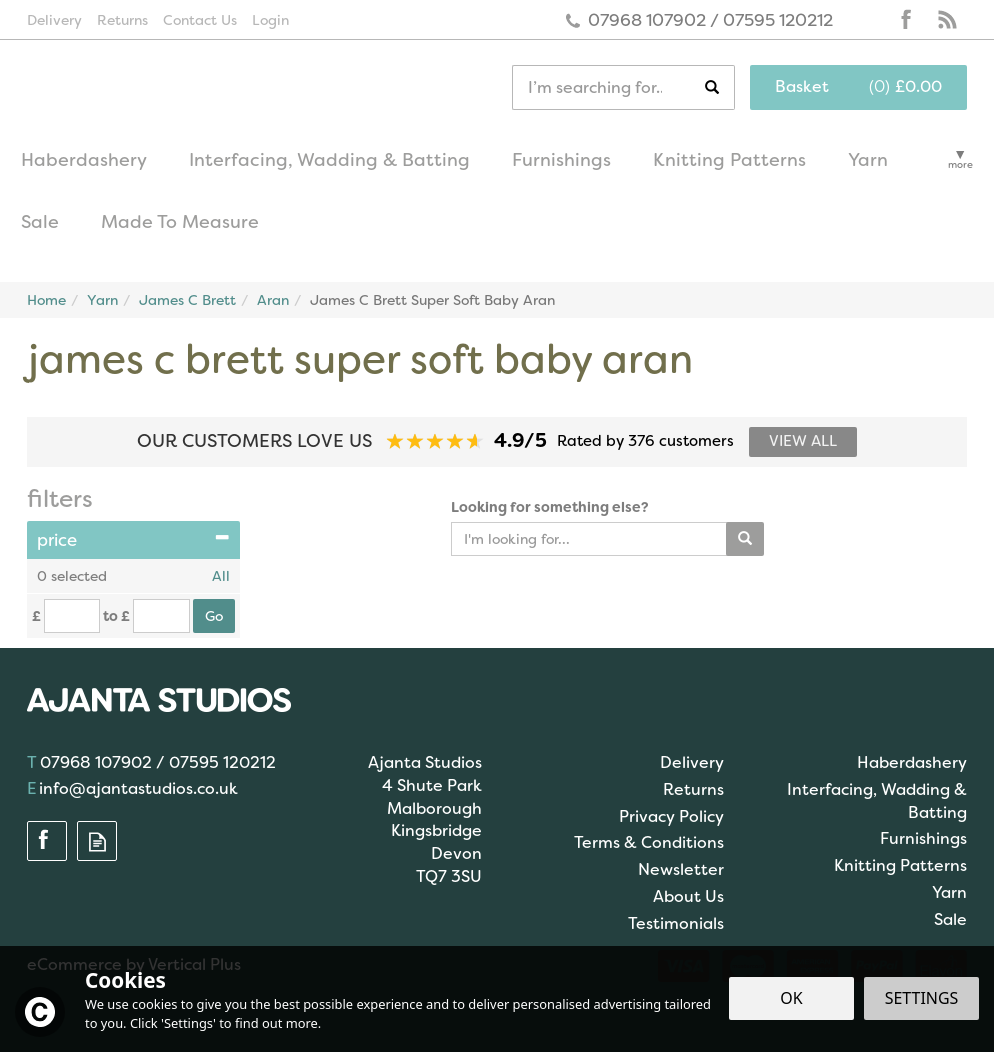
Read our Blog (947, 20)
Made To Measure (180, 222)
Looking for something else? (550, 507)
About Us (688, 896)
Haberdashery (912, 762)
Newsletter (681, 869)
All (221, 576)
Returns (693, 789)
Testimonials (676, 923)
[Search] (608, 87)
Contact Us (200, 20)
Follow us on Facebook (907, 20)
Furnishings (923, 838)
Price (133, 540)
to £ (116, 616)
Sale (950, 919)
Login (270, 20)
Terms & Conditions (649, 842)
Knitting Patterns (900, 865)
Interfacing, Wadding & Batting (877, 801)
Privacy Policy (671, 816)
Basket (802, 86)
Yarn (949, 892)
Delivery (692, 762)
